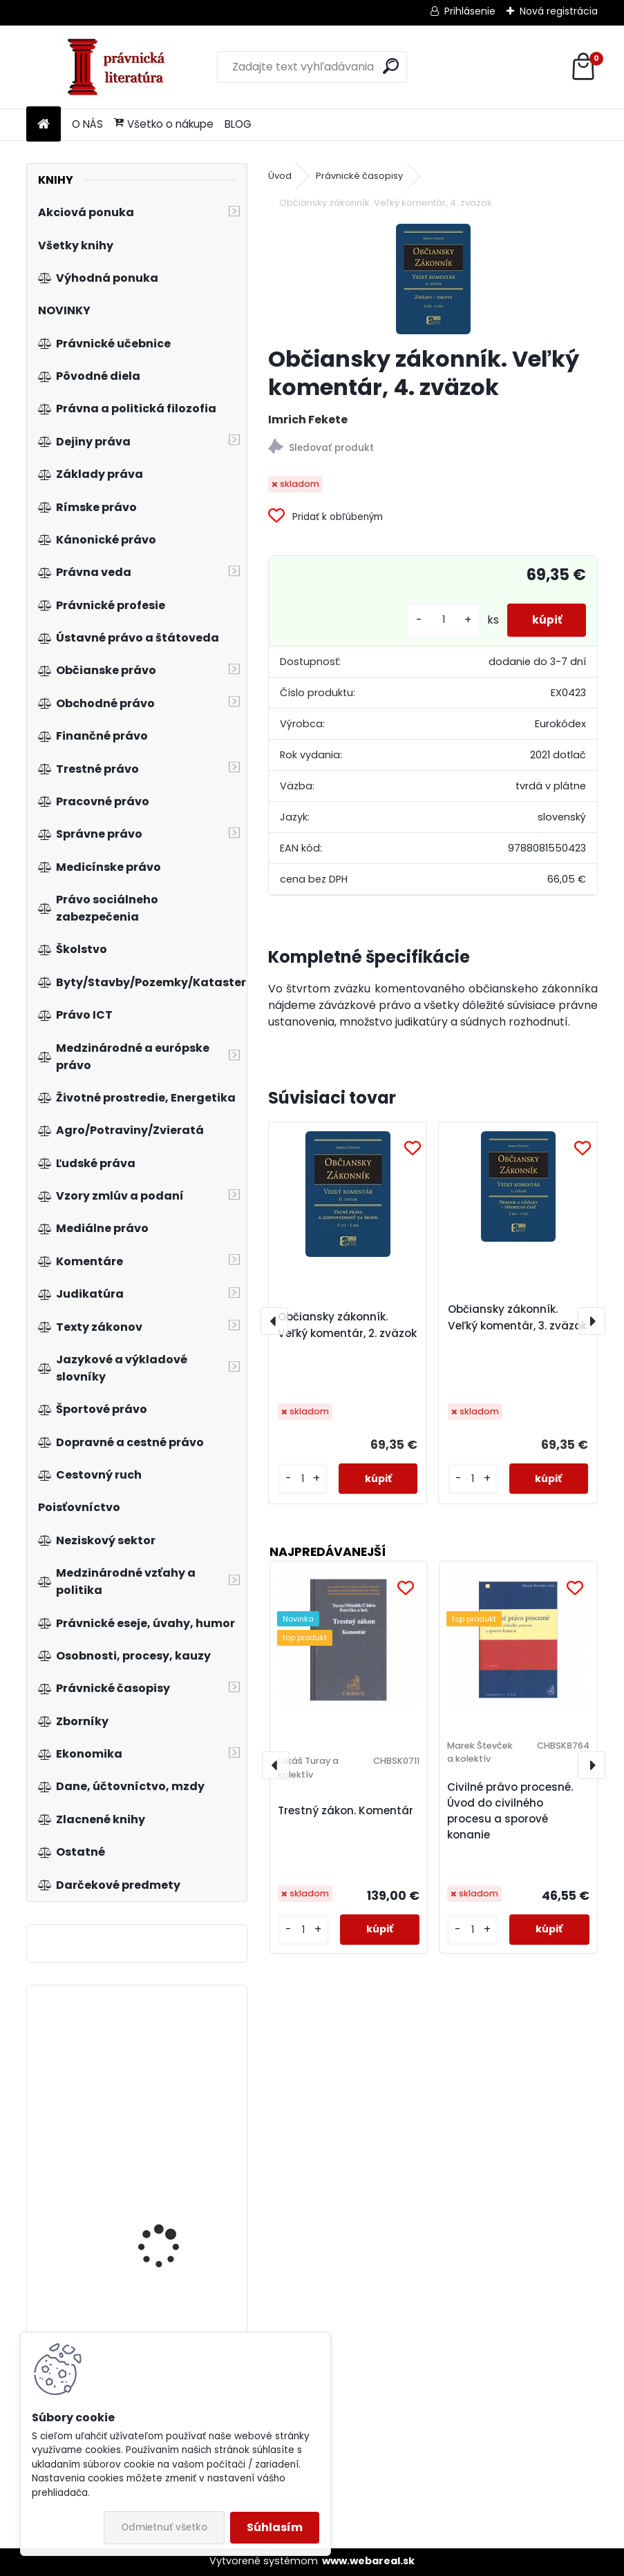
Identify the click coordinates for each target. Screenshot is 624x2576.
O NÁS (87, 124)
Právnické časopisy (359, 175)
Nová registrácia (559, 11)
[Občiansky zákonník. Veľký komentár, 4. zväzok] (433, 279)
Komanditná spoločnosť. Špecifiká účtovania (176, 2226)
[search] (391, 66)
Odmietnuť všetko (164, 2527)
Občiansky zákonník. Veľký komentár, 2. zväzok (347, 1324)
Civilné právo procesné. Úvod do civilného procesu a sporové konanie (510, 1810)
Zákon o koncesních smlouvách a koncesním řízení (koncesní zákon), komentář (177, 2111)
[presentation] (274, 1321)
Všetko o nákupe (164, 124)
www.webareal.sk (368, 2561)
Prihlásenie (469, 11)
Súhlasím (275, 2527)
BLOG (238, 124)
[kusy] (436, 620)
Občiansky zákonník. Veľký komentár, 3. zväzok (517, 1317)
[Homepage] (43, 124)
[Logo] (121, 67)
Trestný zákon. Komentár (345, 1810)
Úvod (280, 175)
